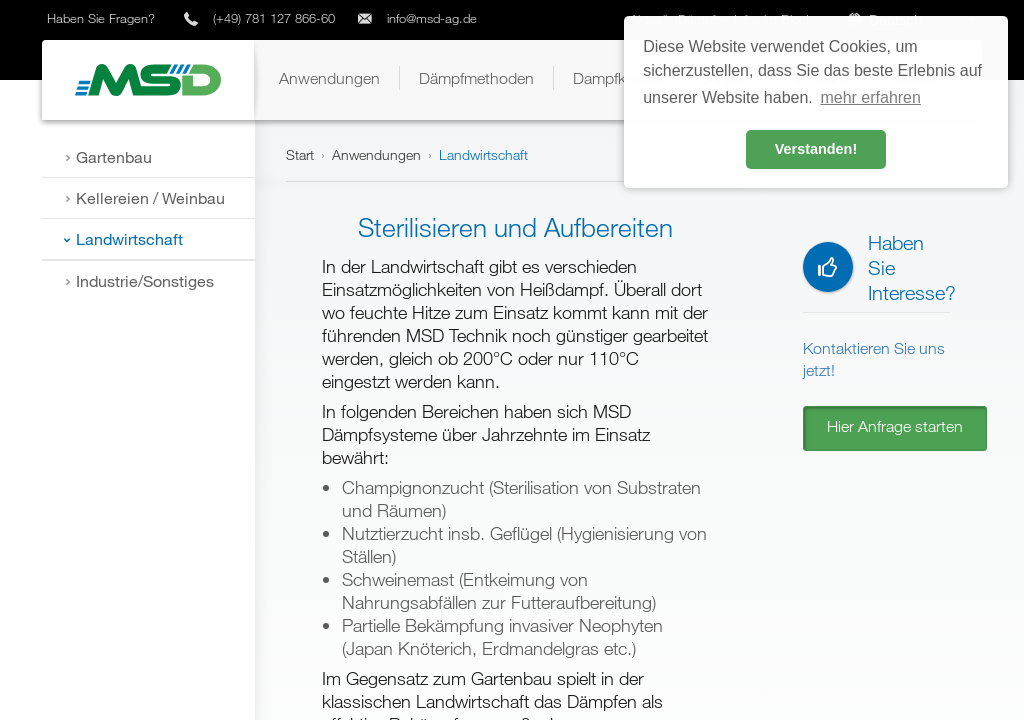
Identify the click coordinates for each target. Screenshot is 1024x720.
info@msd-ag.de (432, 18)
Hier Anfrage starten (895, 426)
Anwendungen (376, 154)
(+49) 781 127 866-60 (274, 18)
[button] (329, 78)
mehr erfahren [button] (870, 97)
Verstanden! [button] (816, 149)
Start (300, 154)
